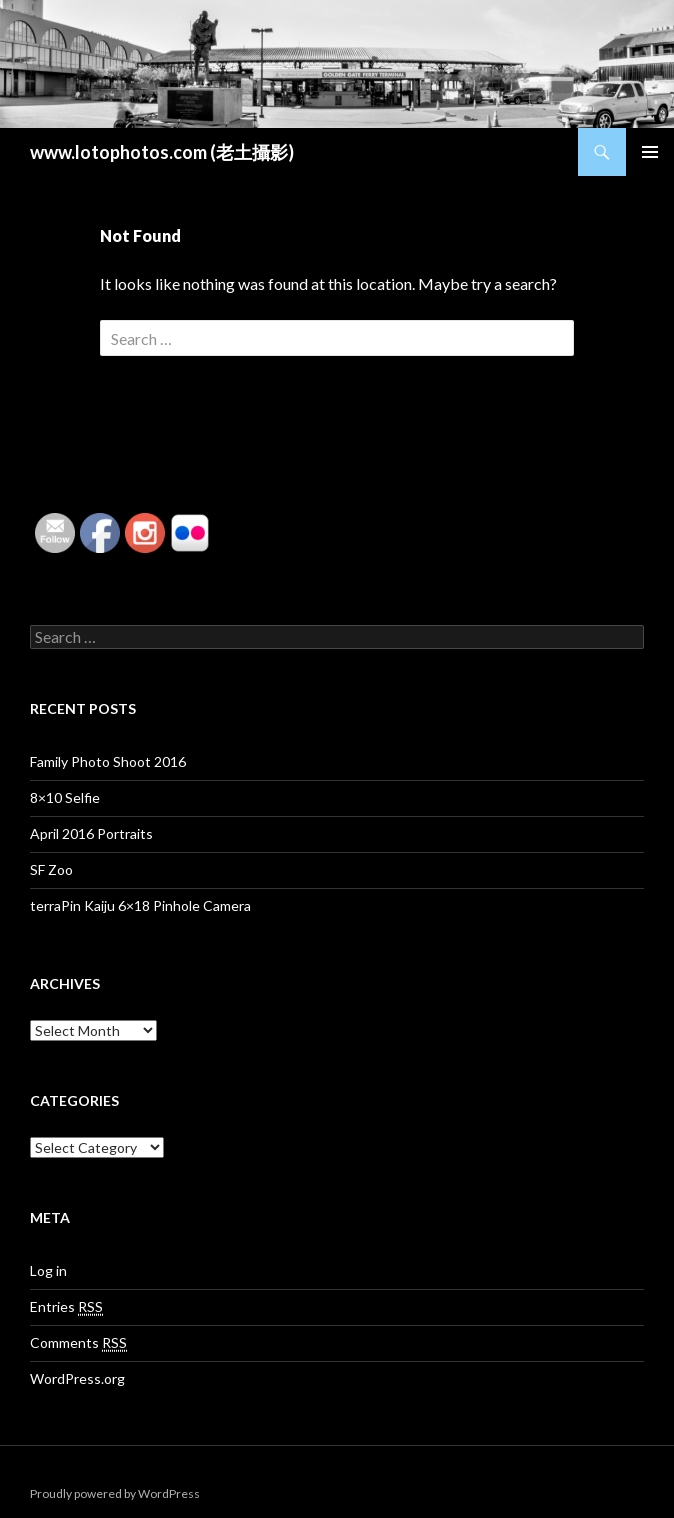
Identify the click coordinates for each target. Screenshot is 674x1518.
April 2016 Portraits (91, 833)
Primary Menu (650, 152)
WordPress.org (77, 1378)
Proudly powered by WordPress (115, 1493)
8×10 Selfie (65, 797)
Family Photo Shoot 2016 (108, 761)
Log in (48, 1270)
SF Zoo (51, 869)
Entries (66, 1307)
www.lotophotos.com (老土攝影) (162, 152)
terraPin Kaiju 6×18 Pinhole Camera (140, 905)
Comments (78, 1343)
